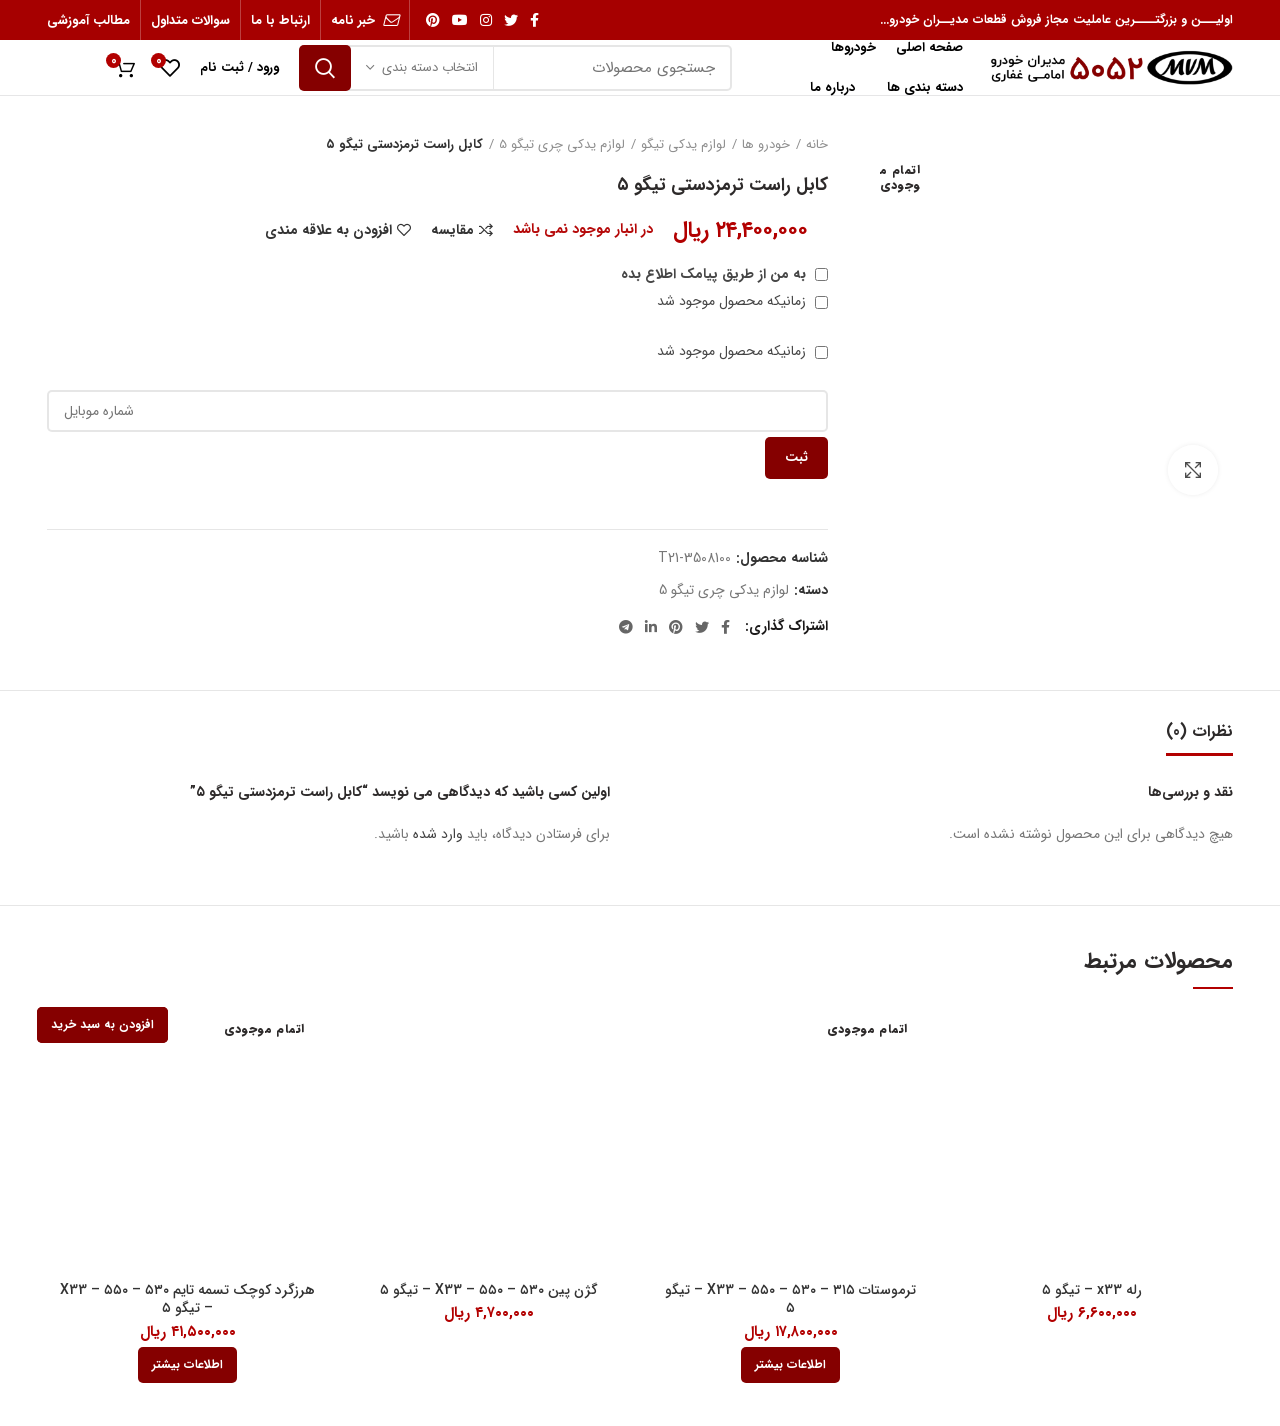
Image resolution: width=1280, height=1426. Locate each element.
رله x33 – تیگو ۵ (1092, 1290)
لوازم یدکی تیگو (683, 145)
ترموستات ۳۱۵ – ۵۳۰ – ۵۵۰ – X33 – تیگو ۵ (790, 1299)
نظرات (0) (1199, 731)
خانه (817, 145)
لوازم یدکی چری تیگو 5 (562, 145)
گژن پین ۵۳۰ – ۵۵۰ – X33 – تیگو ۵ (489, 1290)
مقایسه (452, 230)
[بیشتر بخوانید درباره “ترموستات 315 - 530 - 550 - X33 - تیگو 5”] (790, 1365)
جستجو (325, 68)
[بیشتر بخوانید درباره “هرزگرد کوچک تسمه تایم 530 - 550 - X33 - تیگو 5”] (187, 1365)
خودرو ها (766, 145)
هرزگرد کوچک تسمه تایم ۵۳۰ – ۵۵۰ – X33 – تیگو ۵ (187, 1299)
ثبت (796, 457)
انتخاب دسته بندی (430, 67)
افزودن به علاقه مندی (328, 230)
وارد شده (438, 834)
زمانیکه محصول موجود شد (742, 301)
